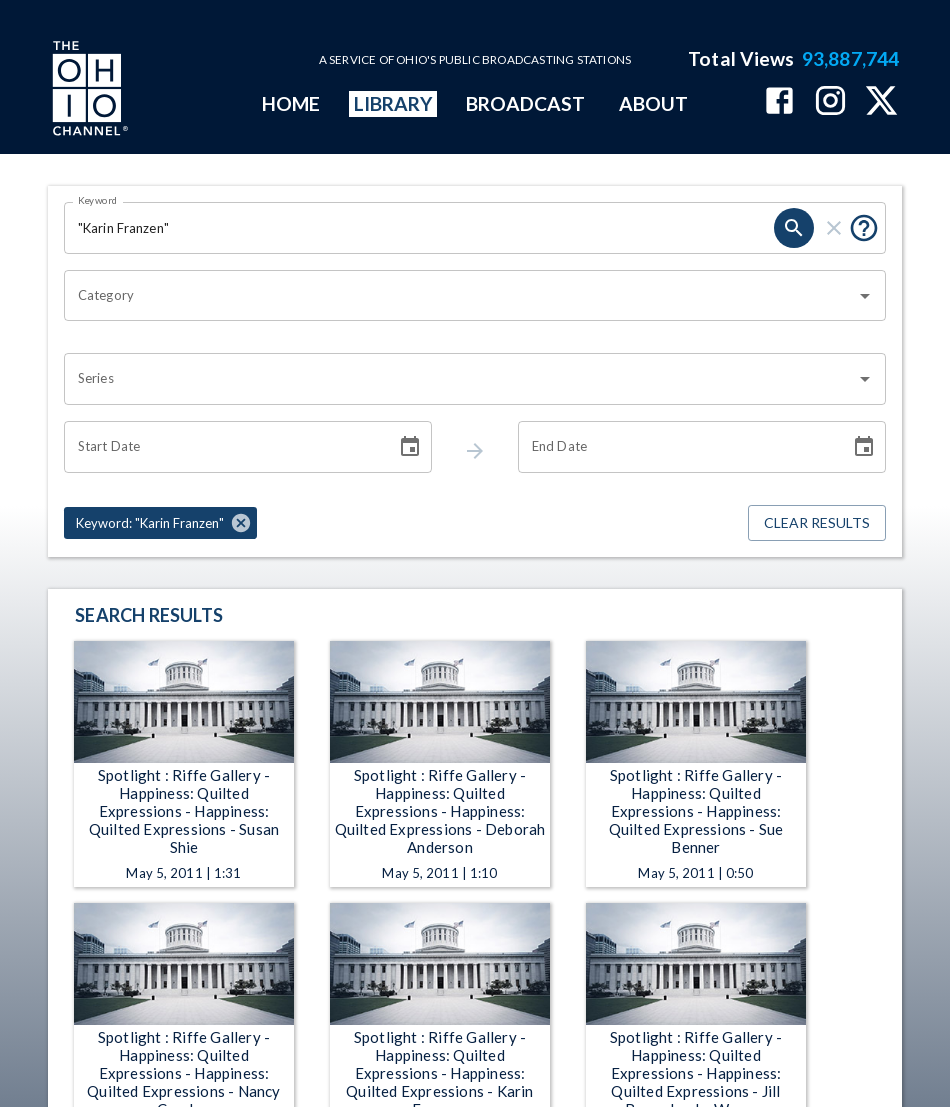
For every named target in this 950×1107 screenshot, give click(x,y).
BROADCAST (526, 103)
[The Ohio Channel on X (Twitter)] (881, 102)
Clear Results (817, 523)
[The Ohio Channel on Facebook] (779, 102)
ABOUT (653, 103)
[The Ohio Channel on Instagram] (830, 102)
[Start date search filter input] (223, 447)
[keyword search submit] (794, 228)
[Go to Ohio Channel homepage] (88, 91)
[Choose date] (410, 447)
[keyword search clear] (834, 228)
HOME (291, 103)
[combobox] (460, 296)
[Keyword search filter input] (419, 228)
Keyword (98, 200)
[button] (160, 523)
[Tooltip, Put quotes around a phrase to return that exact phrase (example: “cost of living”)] (864, 228)
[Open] (865, 296)
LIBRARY (393, 103)
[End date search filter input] (677, 447)
